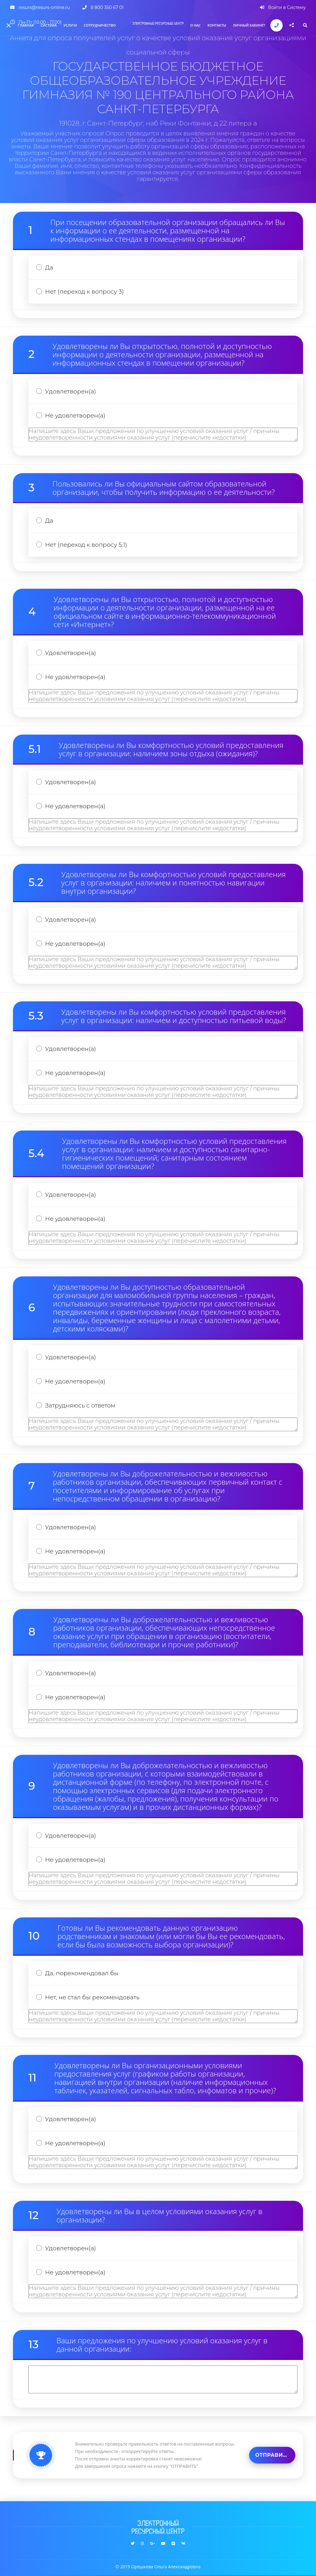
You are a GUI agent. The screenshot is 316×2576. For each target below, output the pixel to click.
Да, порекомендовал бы (81, 1973)
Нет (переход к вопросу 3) (84, 291)
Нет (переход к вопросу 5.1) (86, 544)
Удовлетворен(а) (70, 391)
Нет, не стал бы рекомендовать (92, 1997)
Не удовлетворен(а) (75, 415)
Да (49, 267)
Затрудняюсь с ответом (80, 1405)
